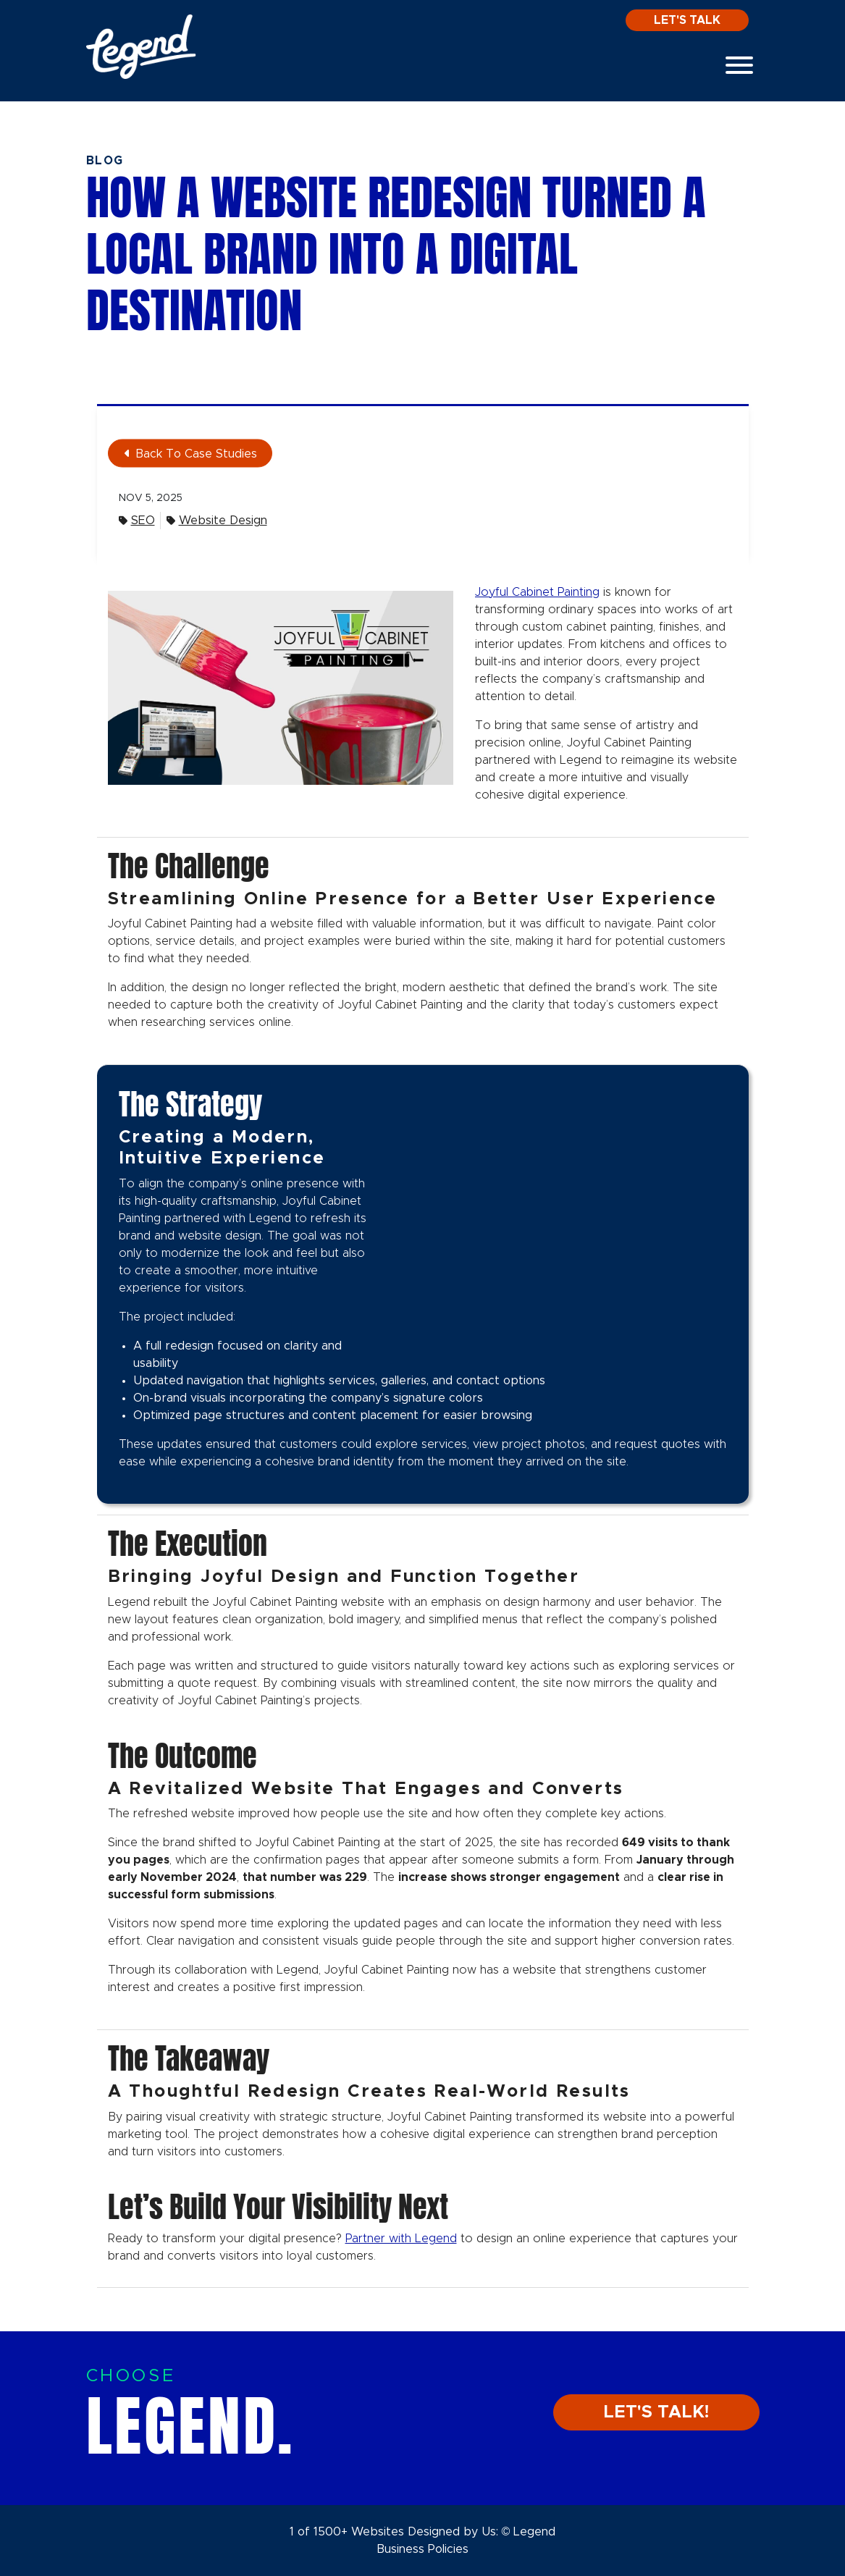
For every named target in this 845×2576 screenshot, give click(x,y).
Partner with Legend (401, 2238)
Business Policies (422, 2549)
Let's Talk (687, 20)
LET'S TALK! (656, 2412)
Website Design (217, 520)
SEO (137, 520)
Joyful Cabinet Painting (537, 592)
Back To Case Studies (191, 453)
